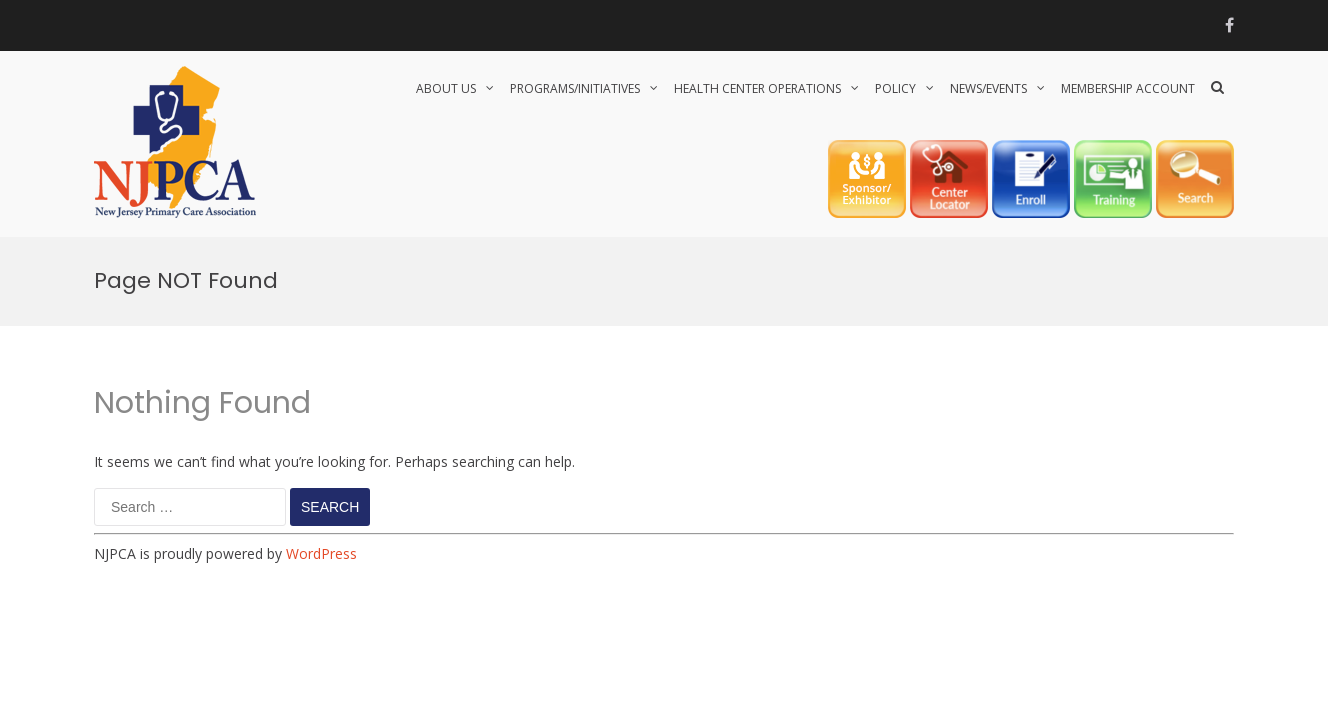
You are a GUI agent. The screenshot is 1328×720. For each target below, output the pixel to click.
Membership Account (1128, 88)
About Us (446, 88)
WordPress (321, 553)
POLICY (895, 88)
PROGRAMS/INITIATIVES (575, 88)
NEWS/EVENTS (988, 88)
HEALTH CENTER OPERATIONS (757, 88)
